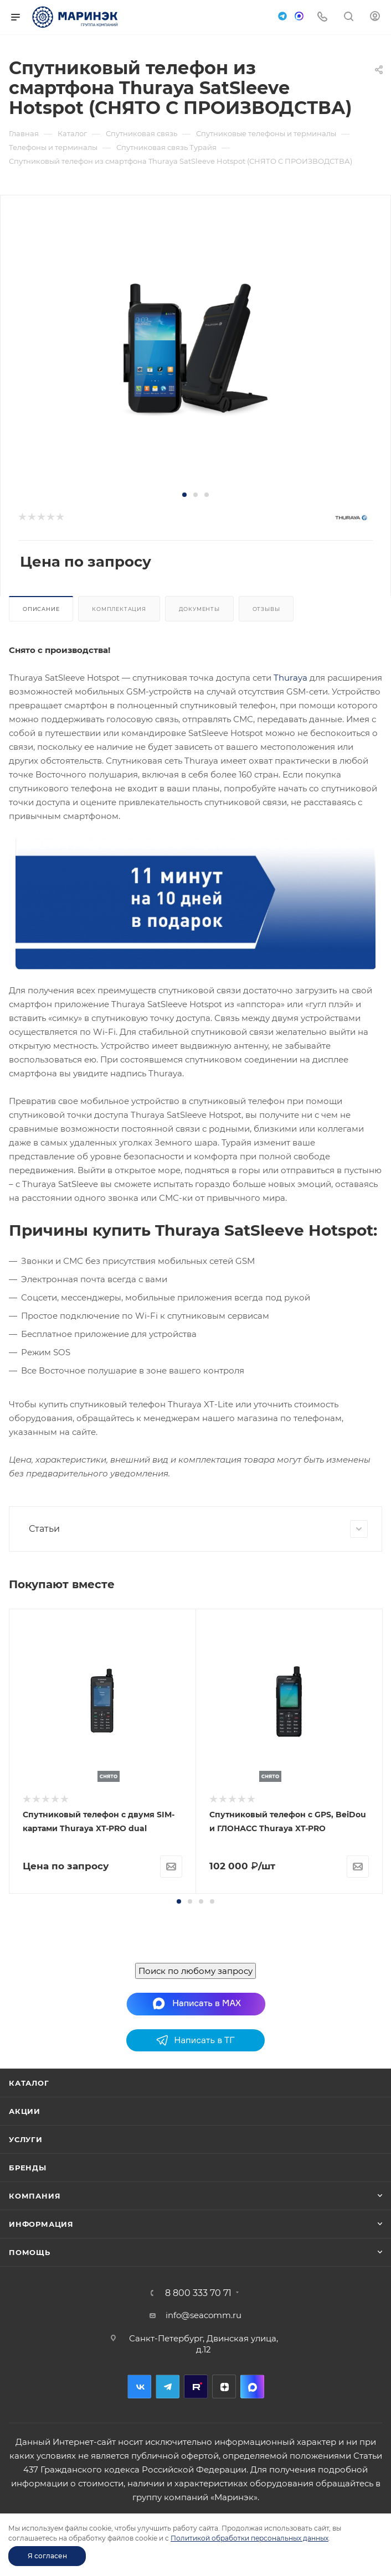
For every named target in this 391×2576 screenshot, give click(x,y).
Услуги (26, 2296)
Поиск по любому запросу (195, 2127)
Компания (34, 2352)
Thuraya (290, 677)
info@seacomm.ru (203, 2471)
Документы (199, 609)
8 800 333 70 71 (198, 2449)
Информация (41, 2380)
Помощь (29, 2408)
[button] (184, 495)
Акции (24, 2267)
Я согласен (47, 2556)
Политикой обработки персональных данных (249, 2538)
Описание (41, 609)
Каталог (29, 2239)
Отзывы (266, 609)
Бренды (28, 2324)
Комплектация (119, 609)
